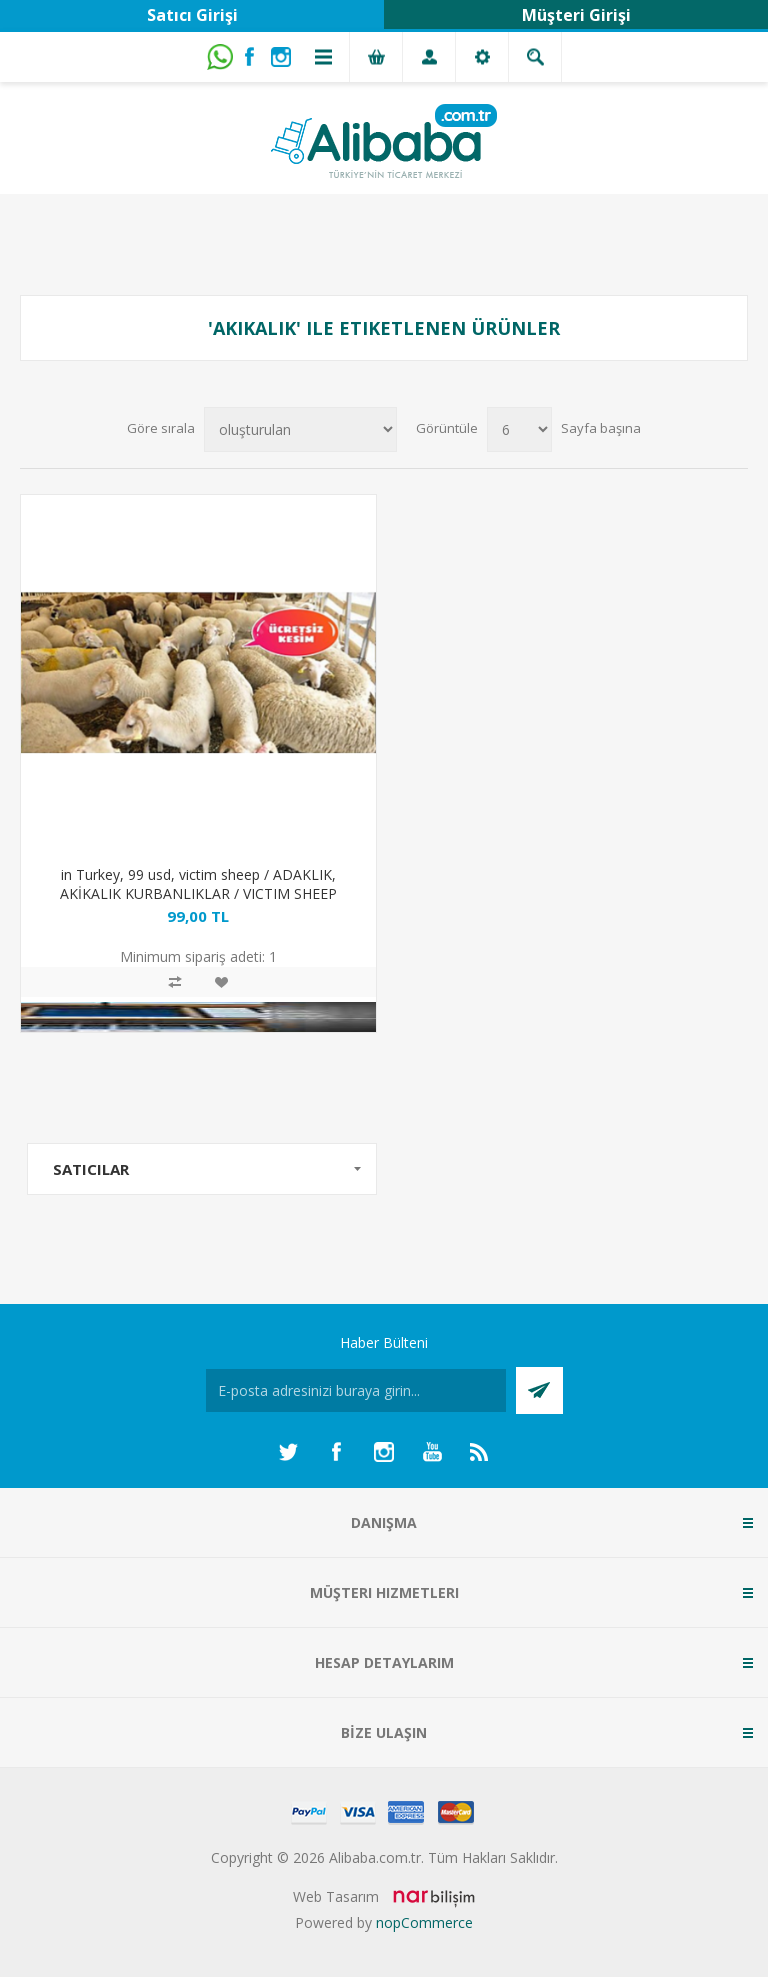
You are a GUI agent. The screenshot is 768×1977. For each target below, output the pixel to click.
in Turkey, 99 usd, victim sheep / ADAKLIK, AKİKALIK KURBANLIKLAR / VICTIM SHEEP (198, 884)
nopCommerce (424, 1922)
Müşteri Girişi (576, 15)
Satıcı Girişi (192, 15)
